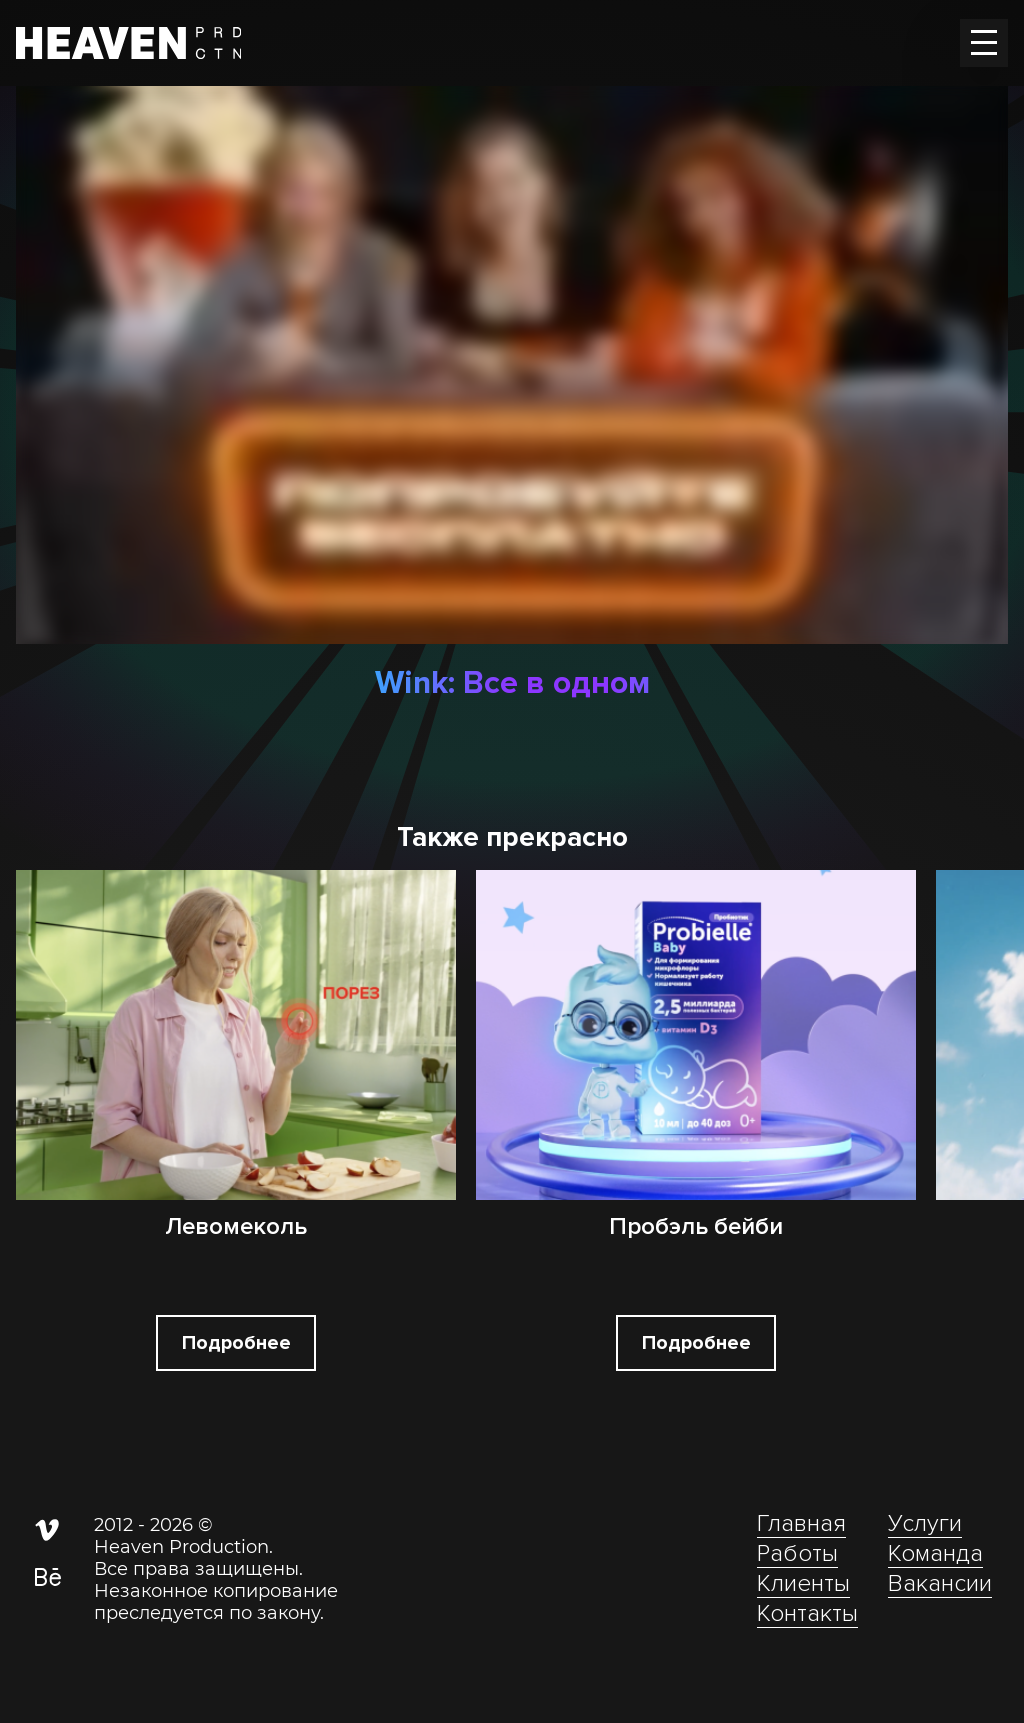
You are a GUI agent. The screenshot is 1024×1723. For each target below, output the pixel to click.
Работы (797, 1553)
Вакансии (940, 1583)
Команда (935, 1553)
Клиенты (803, 1583)
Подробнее (236, 1343)
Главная (801, 1523)
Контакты (807, 1613)
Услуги (925, 1523)
